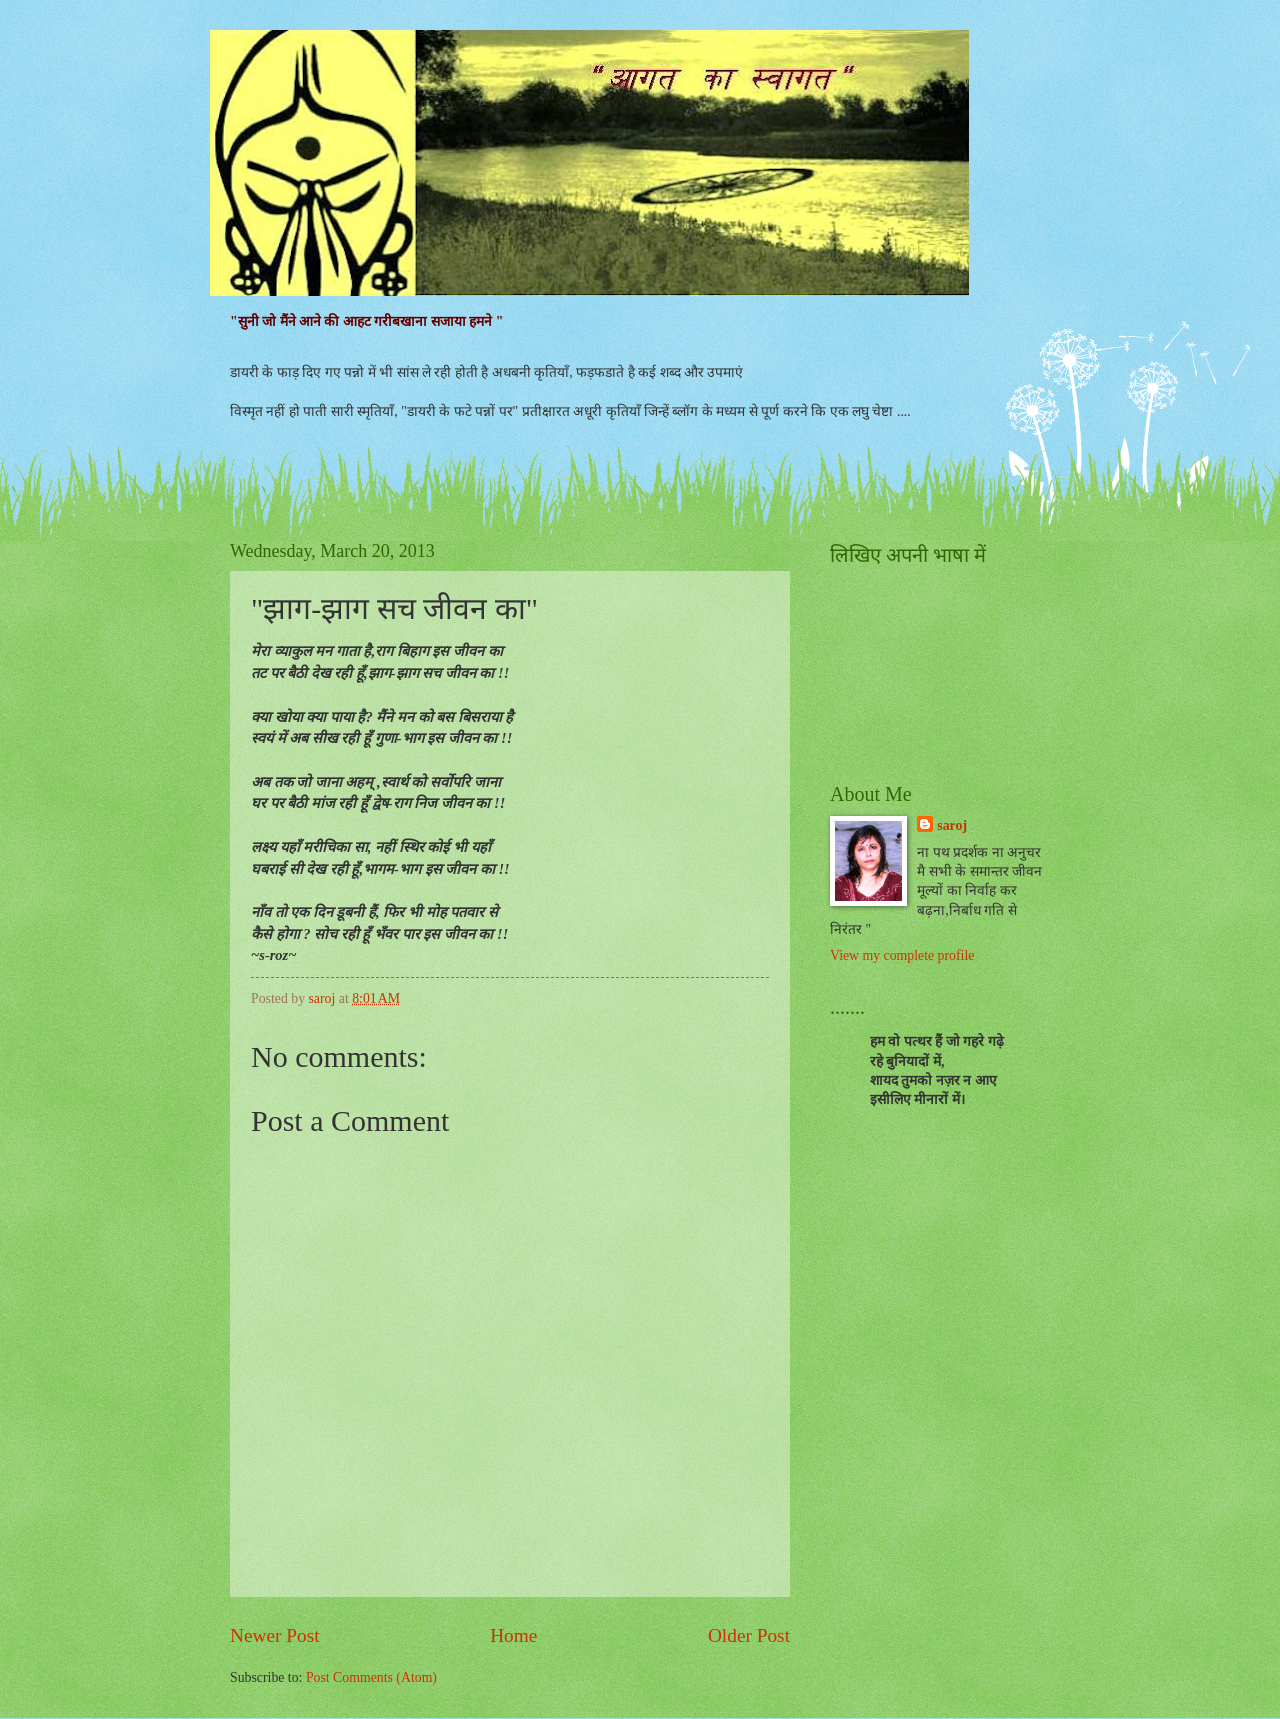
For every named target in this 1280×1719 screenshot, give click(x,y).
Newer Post (275, 1635)
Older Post (749, 1635)
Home (513, 1635)
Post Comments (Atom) (371, 1677)
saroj (952, 825)
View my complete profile (902, 955)
